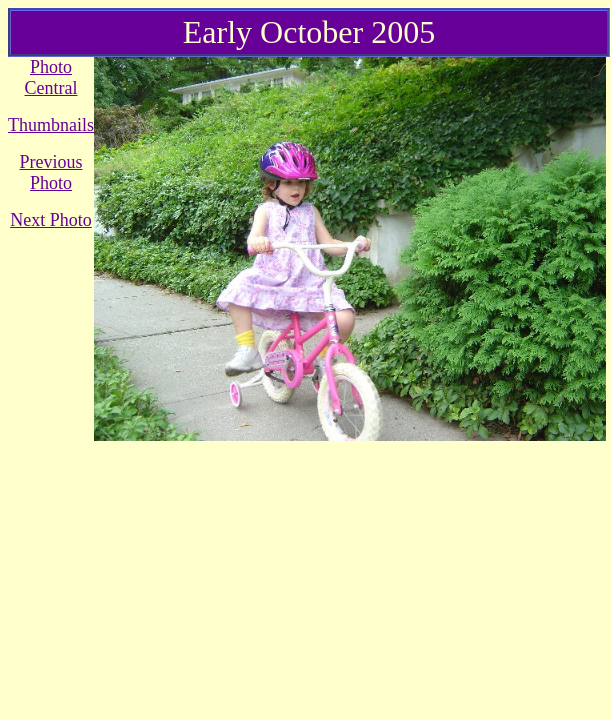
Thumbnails (51, 125)
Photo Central (51, 77)
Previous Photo (51, 172)
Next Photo (51, 220)
